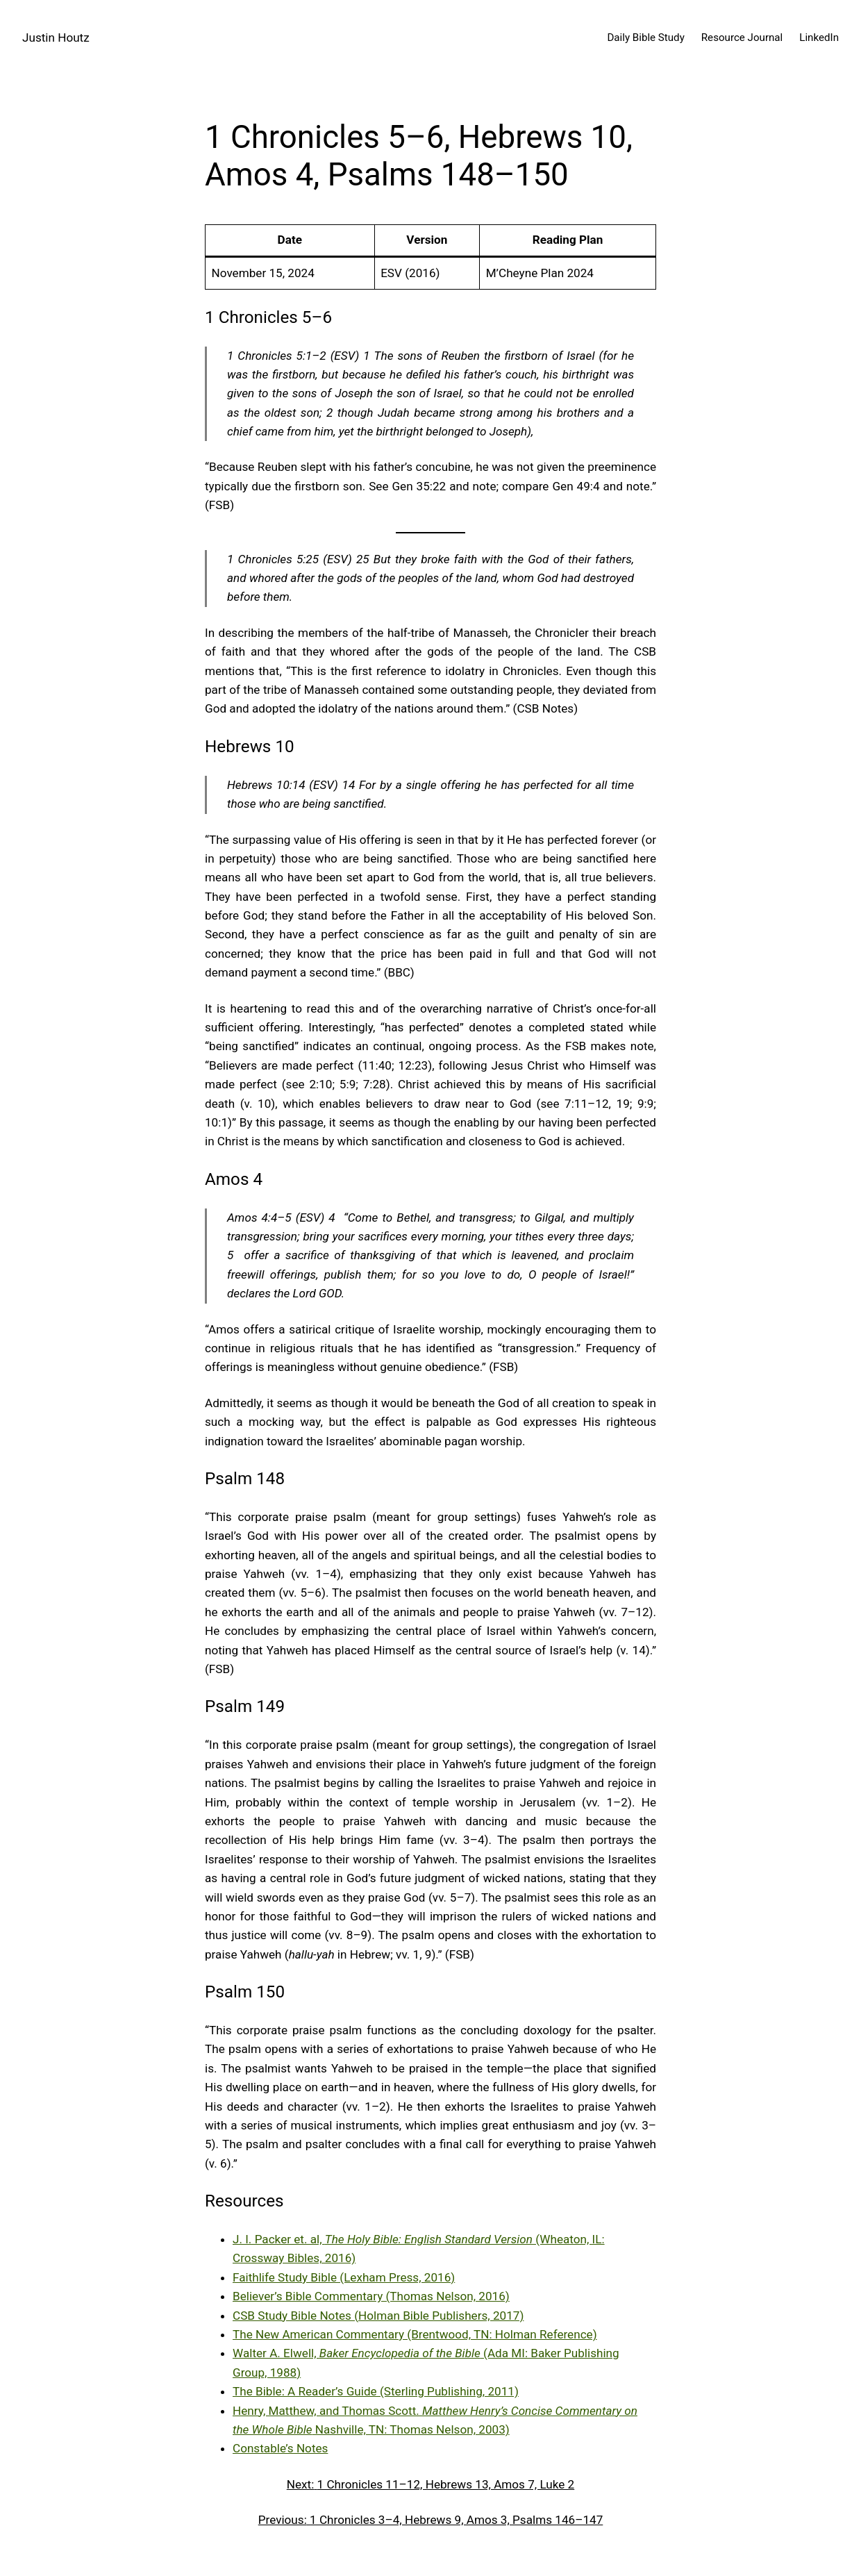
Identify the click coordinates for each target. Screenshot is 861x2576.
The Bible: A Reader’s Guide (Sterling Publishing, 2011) (376, 2391)
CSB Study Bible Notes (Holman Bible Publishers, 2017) (378, 2315)
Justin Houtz (56, 37)
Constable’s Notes (280, 2448)
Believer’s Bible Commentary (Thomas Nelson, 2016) (371, 2296)
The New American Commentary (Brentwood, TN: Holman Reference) (415, 2334)
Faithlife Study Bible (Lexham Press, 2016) (344, 2277)
